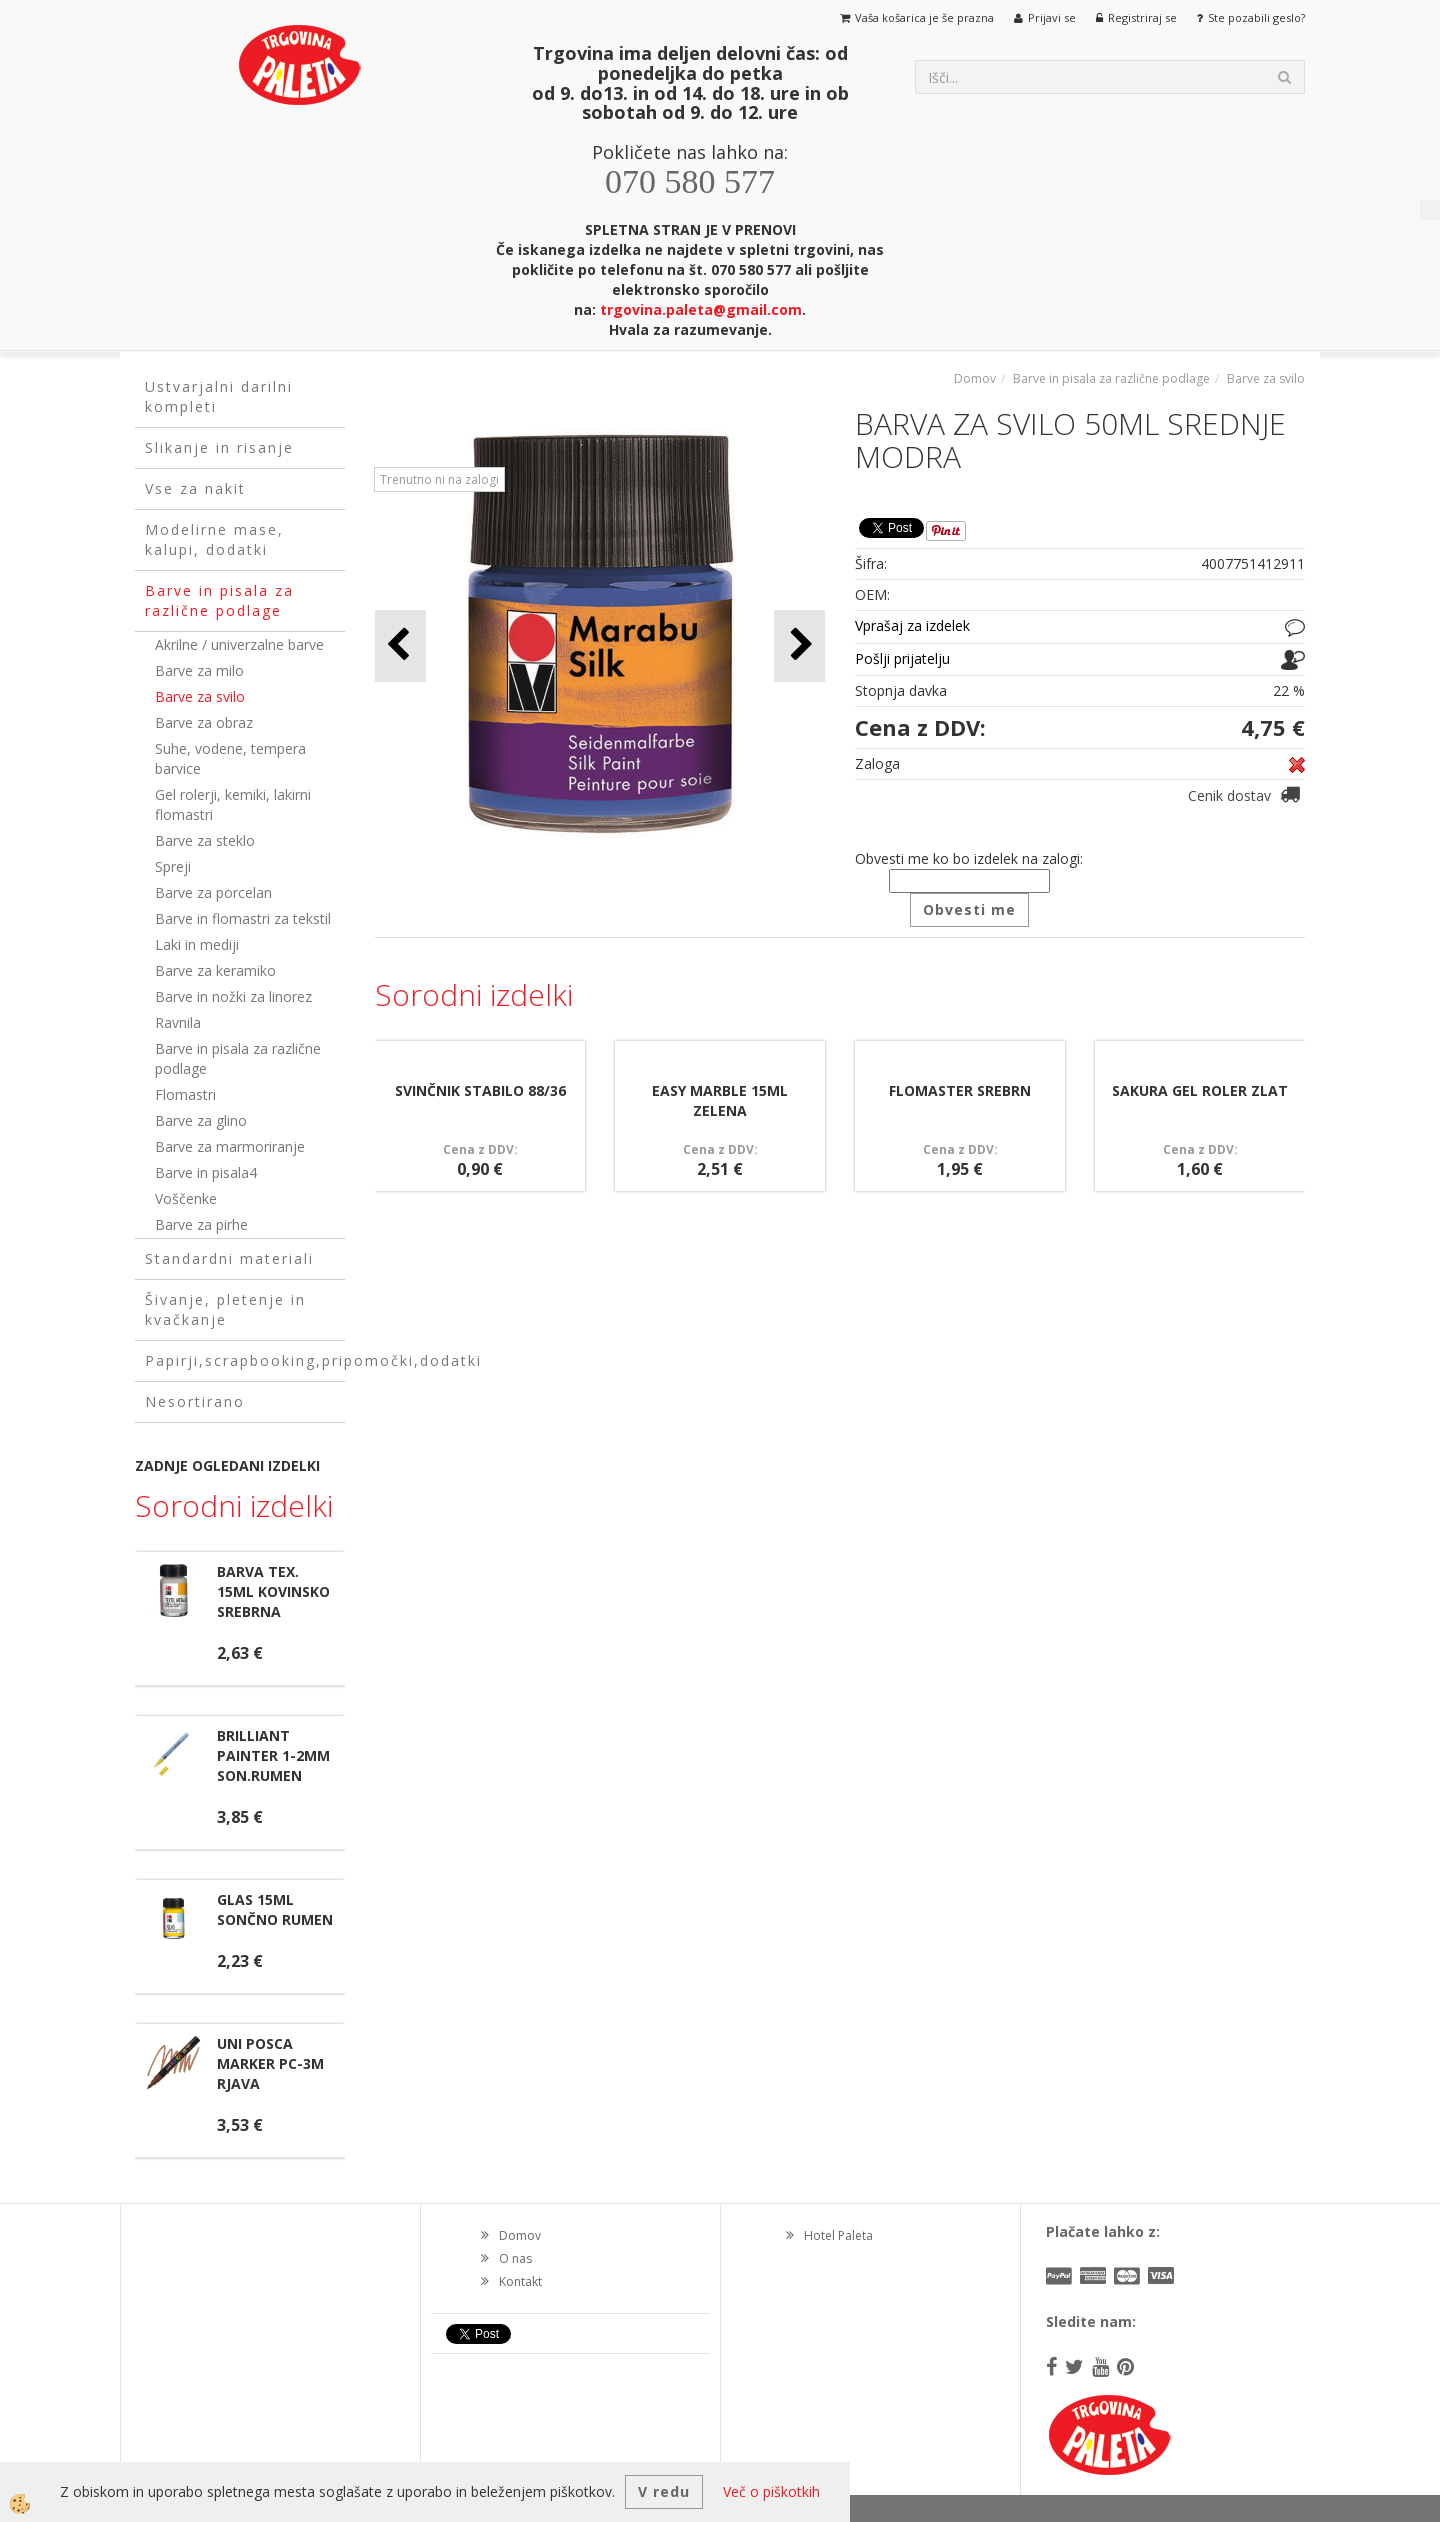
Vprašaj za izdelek (912, 625)
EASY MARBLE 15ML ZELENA (720, 1100)
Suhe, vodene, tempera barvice (230, 758)
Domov (975, 378)
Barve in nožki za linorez (233, 996)
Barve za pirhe (201, 1224)
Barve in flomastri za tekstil (243, 918)
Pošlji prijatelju (902, 658)
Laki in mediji (197, 944)
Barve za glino (201, 1120)
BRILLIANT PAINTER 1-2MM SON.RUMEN (273, 1755)
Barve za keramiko (215, 970)
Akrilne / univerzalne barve (239, 644)
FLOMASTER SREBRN (960, 1090)
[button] (799, 645)
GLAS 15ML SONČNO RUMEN (275, 1909)
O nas (515, 2258)
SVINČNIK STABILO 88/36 (480, 1090)
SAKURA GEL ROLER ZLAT (1200, 1090)
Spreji (173, 866)
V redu (664, 2491)
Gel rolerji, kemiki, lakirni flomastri (233, 804)
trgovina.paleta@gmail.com (701, 309)
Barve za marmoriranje (230, 1146)
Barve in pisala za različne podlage (238, 1058)
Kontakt (520, 2281)
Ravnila (178, 1022)
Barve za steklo (205, 840)
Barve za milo (199, 670)
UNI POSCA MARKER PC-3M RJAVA (270, 2063)
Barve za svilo (200, 696)
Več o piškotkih (771, 2491)
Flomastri (185, 1094)
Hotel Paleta (838, 2235)
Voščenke (186, 1198)
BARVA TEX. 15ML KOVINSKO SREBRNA (273, 1591)
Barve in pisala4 (206, 1172)
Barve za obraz (204, 722)
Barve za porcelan (213, 892)
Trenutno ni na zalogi (439, 479)
